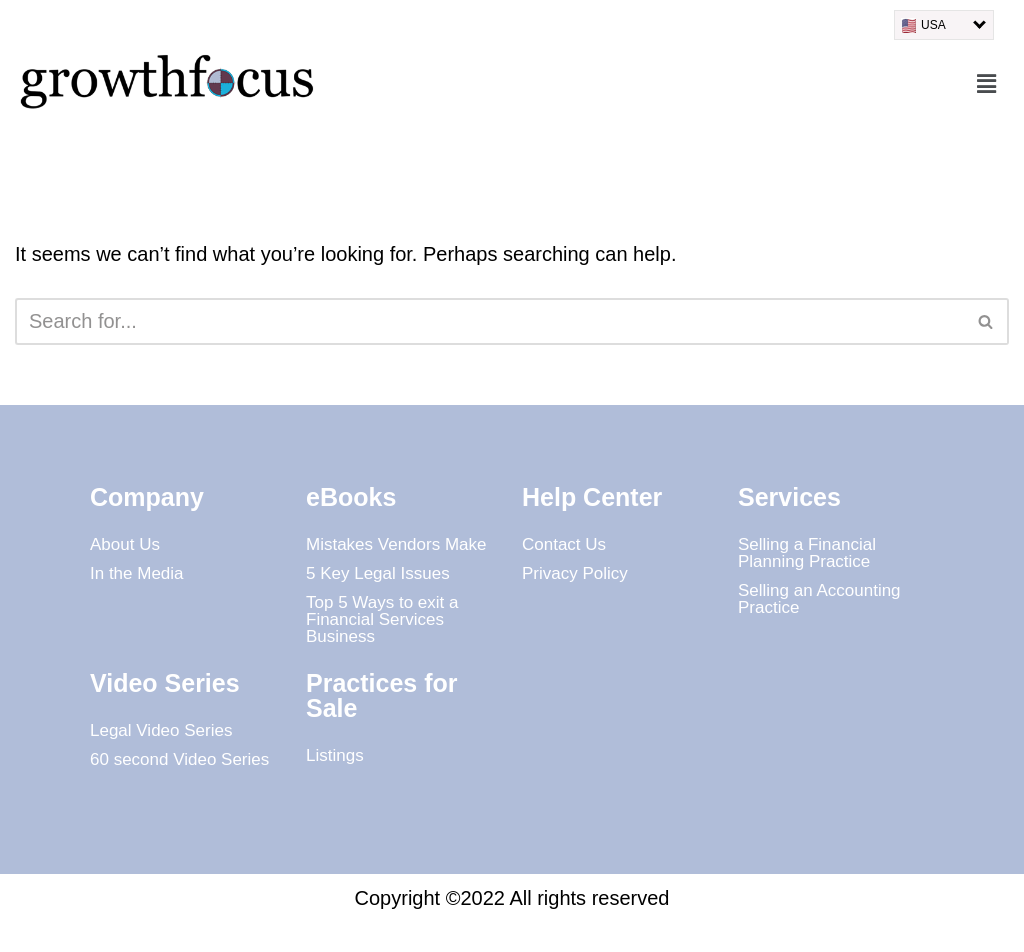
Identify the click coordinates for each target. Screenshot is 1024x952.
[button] (987, 85)
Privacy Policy (575, 573)
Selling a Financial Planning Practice (807, 553)
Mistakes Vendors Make (396, 544)
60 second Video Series (179, 759)
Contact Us (564, 544)
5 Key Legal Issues (378, 573)
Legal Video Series (161, 730)
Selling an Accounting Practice (819, 599)
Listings (335, 755)
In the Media (137, 573)
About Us (125, 544)
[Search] (489, 321)
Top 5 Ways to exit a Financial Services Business (382, 619)
